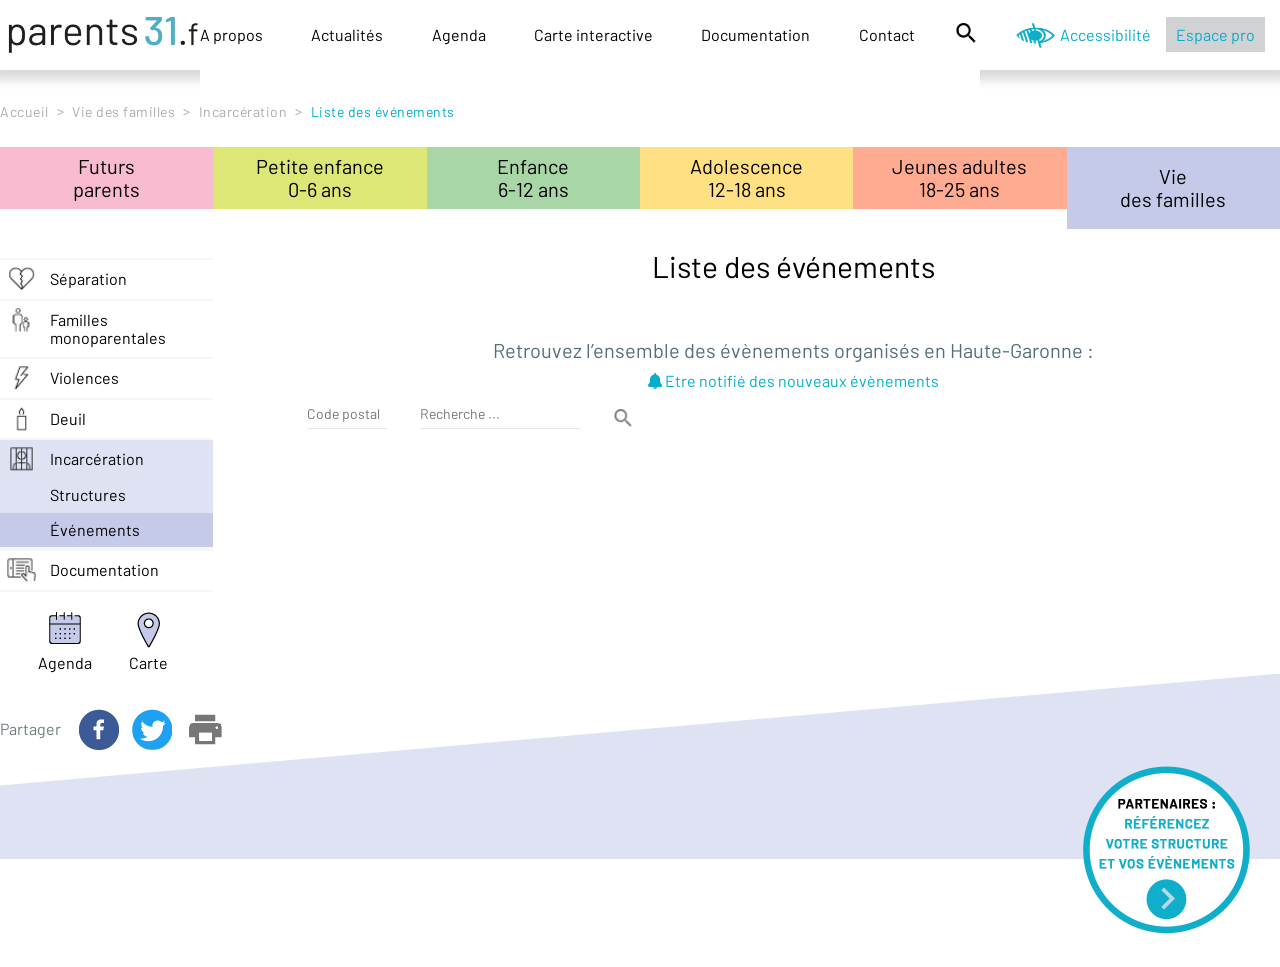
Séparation (88, 278)
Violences (84, 377)
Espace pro (1215, 34)
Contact (887, 34)
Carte (148, 662)
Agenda (459, 34)
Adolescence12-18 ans (746, 177)
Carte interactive (593, 34)
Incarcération (243, 111)
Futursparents (106, 177)
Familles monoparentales (108, 328)
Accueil (24, 111)
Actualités (347, 34)
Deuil (68, 418)
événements (95, 529)
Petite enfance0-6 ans (320, 177)
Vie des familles (123, 111)
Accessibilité (1105, 34)
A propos (231, 34)
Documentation (755, 34)
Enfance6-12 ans (533, 177)
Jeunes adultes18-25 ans (959, 177)
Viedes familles (1173, 187)
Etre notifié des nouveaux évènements (793, 380)
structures (88, 494)
